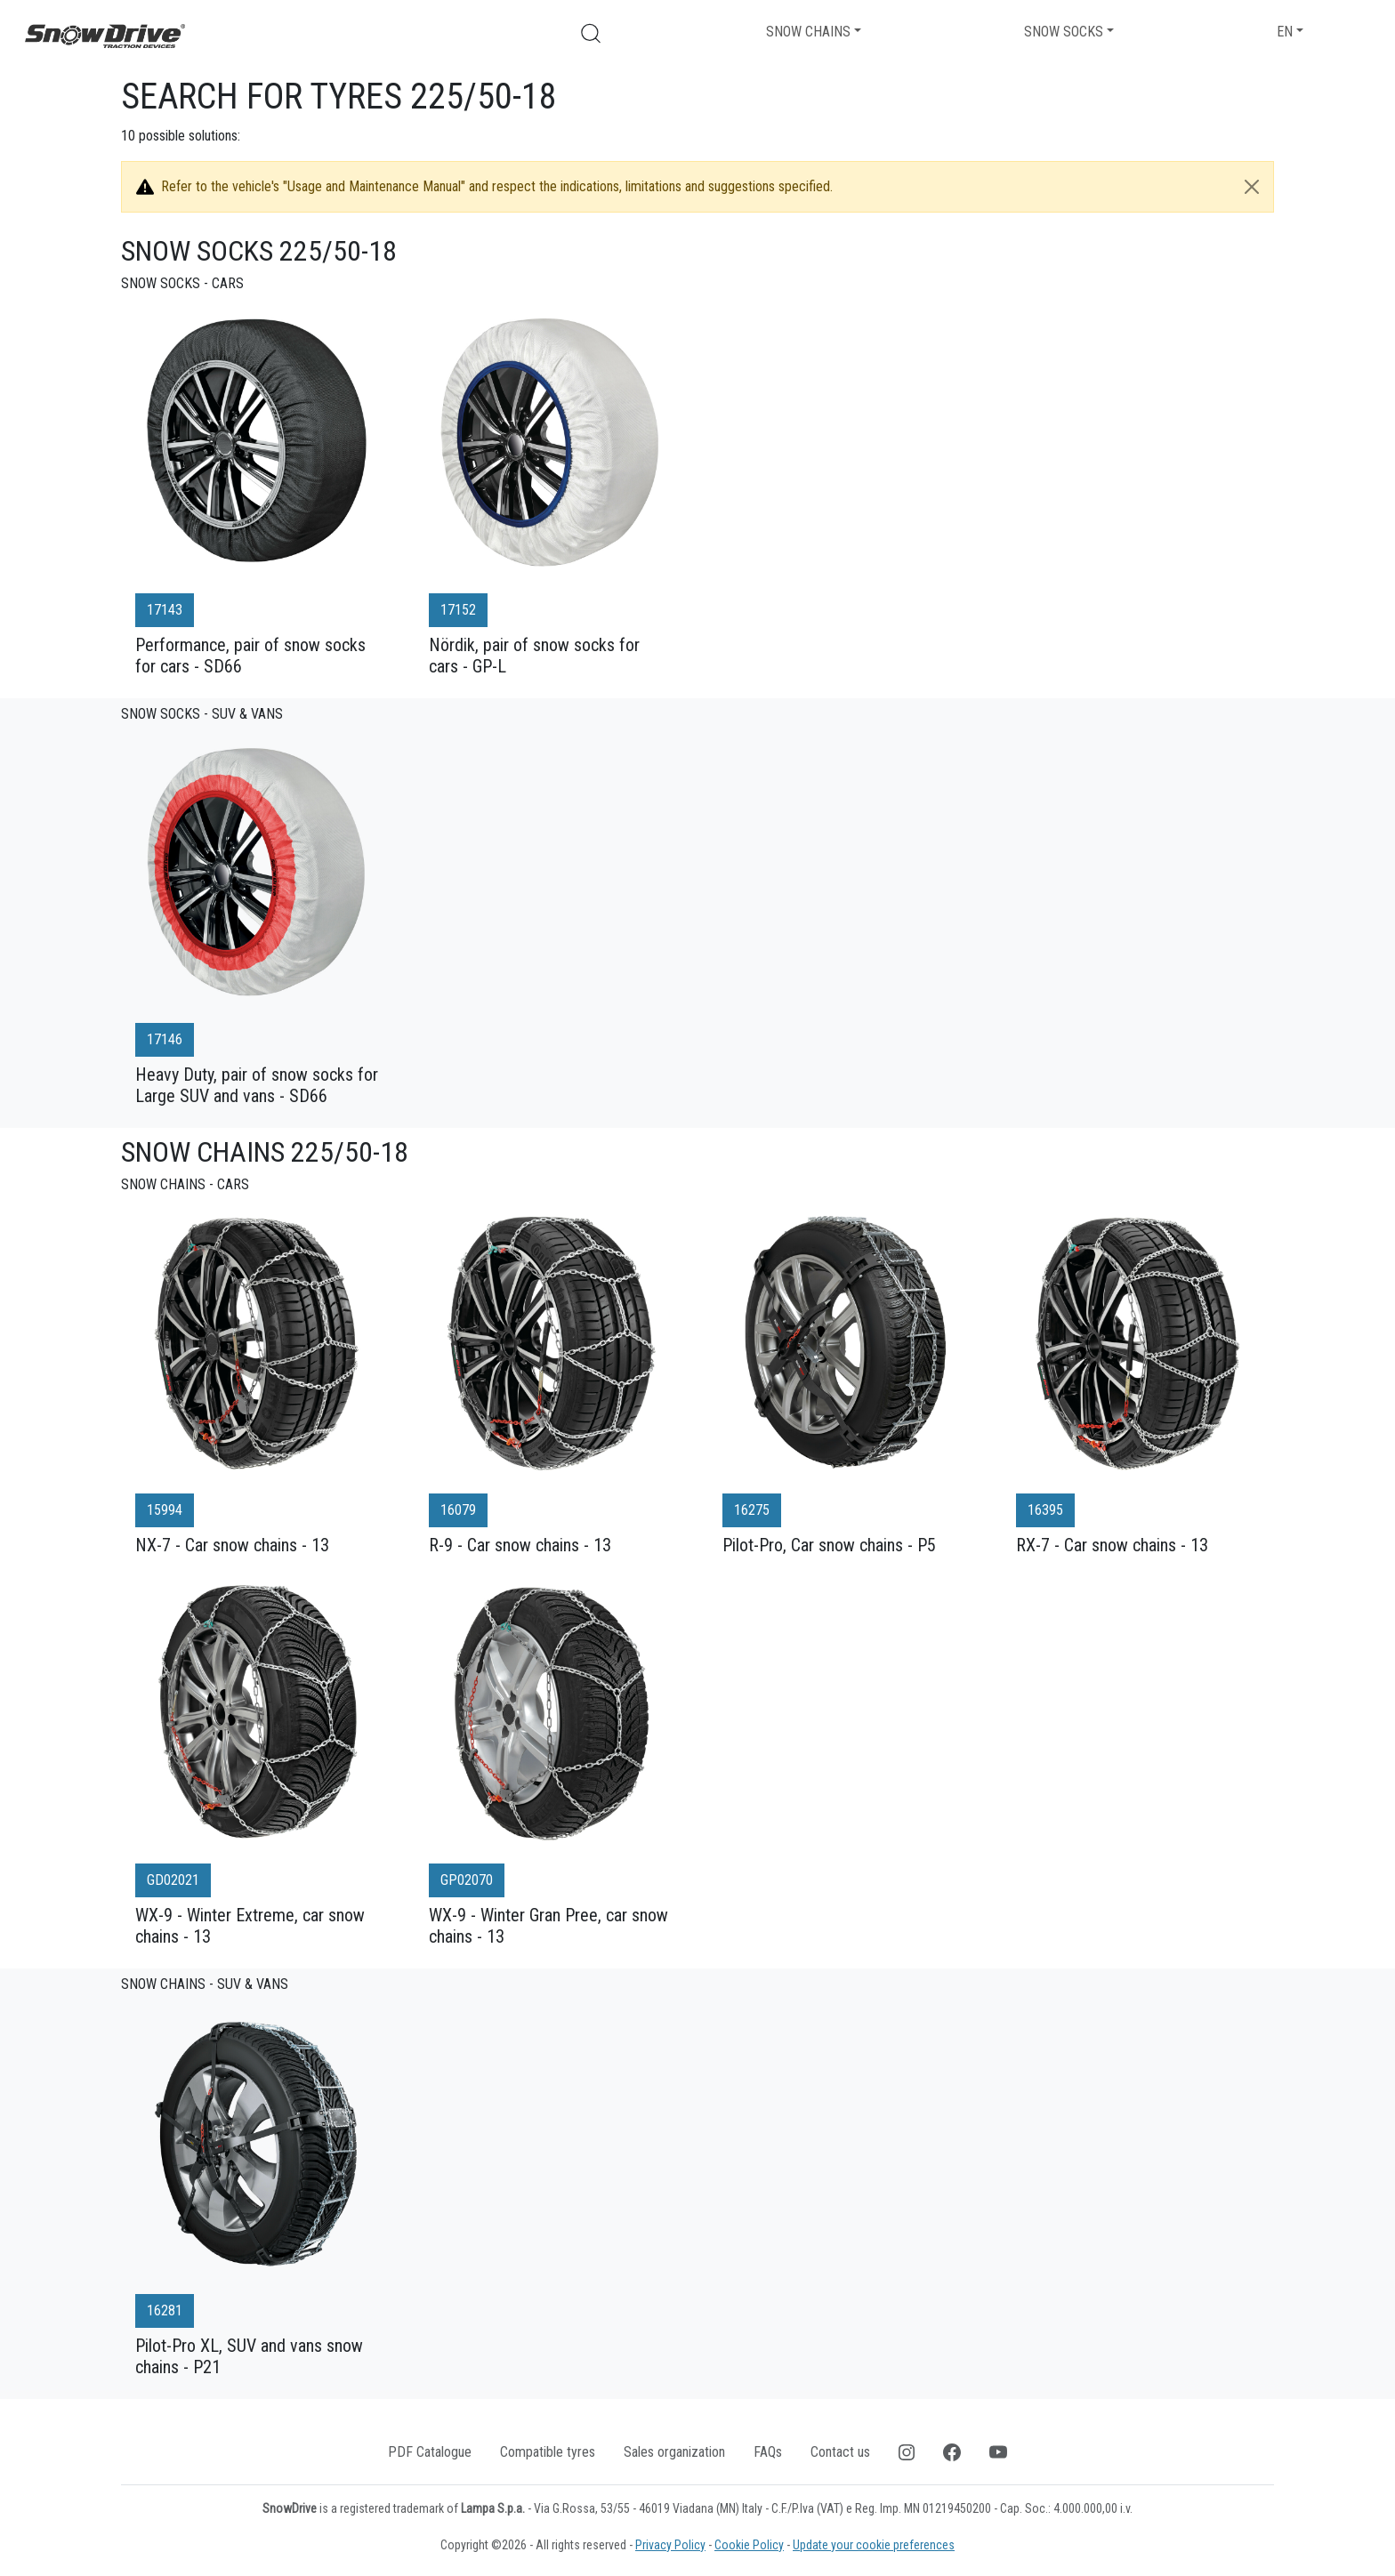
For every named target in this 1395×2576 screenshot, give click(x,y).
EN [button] (1285, 31)
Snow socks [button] (1063, 31)
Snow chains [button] (808, 31)
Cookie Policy (749, 2545)
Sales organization (674, 2451)
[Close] (1251, 187)
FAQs (768, 2451)
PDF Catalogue (430, 2451)
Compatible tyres (547, 2451)
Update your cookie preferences (874, 2545)
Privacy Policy (670, 2545)
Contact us (840, 2451)
